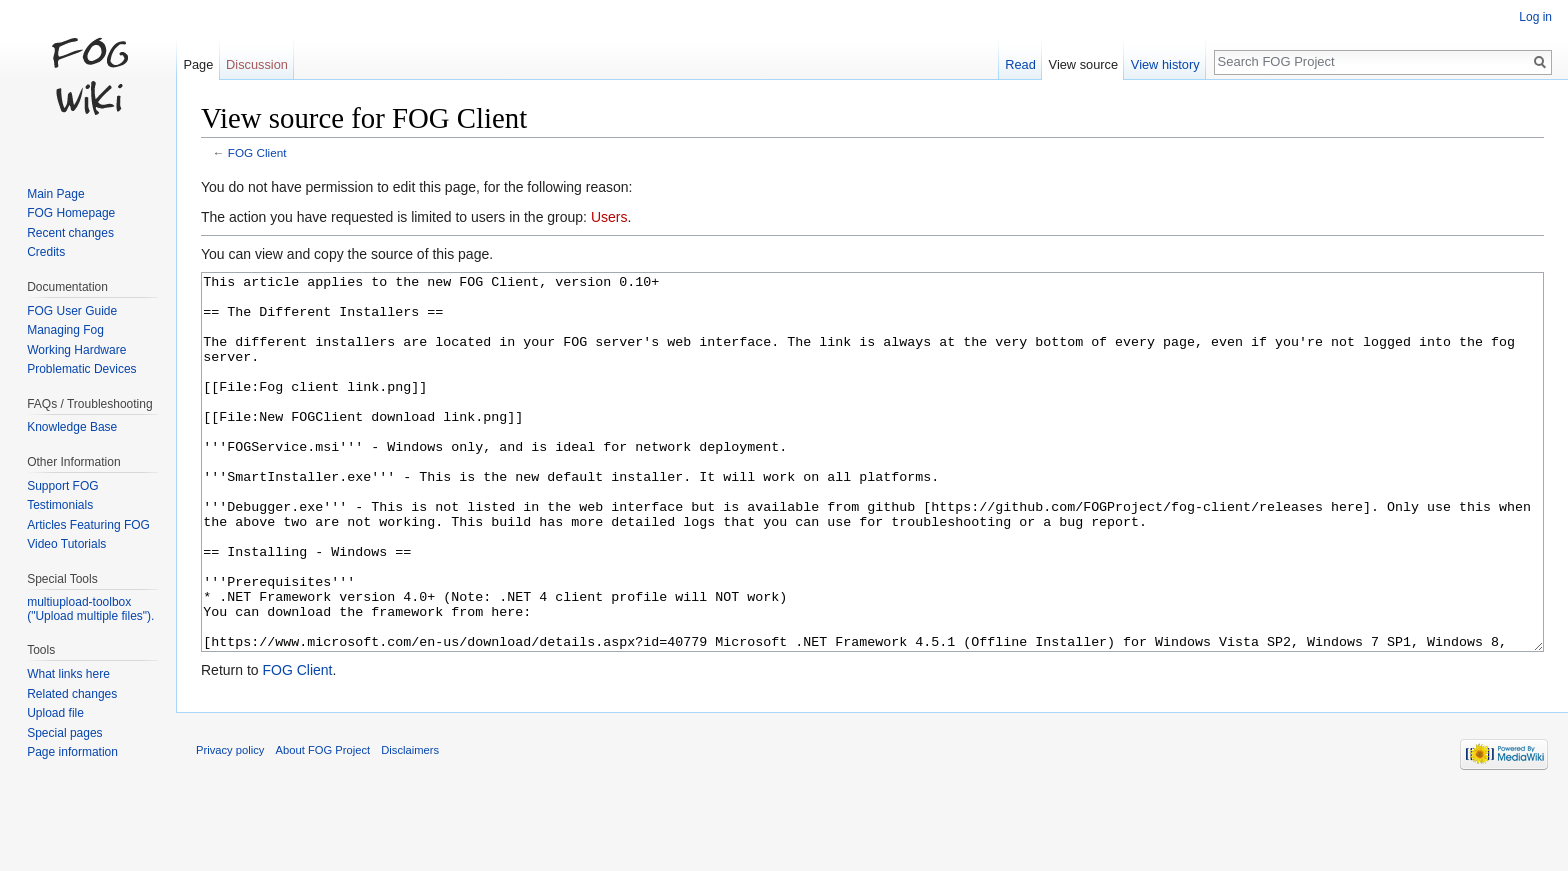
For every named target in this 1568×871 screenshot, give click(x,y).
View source (1083, 64)
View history (1165, 64)
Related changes (72, 694)
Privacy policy (230, 825)
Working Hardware (76, 350)
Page (198, 64)
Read (1020, 64)
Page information (72, 752)
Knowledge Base (72, 427)
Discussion (257, 64)
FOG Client (257, 152)
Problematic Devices (81, 369)
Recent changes (70, 233)
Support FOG (62, 486)
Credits (46, 252)
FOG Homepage (71, 213)
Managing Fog (65, 330)
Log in (1535, 17)
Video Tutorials (66, 544)
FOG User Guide (72, 311)
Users (609, 217)
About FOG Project (323, 825)
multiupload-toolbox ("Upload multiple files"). (90, 609)
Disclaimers (410, 825)
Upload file (55, 713)
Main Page (55, 194)
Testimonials (60, 505)
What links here (68, 674)
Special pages (64, 733)
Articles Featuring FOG (88, 525)
